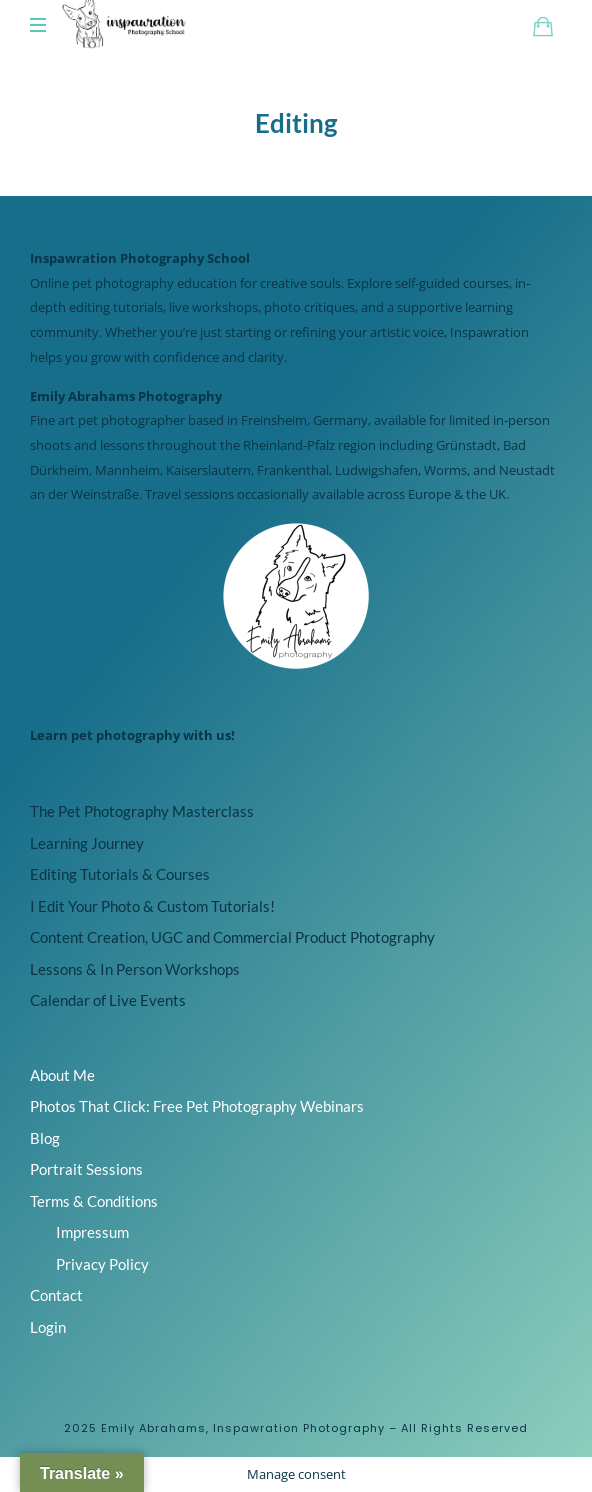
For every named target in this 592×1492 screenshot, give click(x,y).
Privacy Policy (102, 1264)
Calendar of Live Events (108, 1000)
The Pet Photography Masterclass (142, 811)
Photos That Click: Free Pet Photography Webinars (197, 1106)
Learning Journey (87, 843)
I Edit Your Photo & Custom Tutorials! (152, 906)
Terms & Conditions (94, 1201)
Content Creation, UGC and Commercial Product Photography (232, 937)
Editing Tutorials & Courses (120, 874)
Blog (45, 1138)
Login (48, 1327)
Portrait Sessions (86, 1169)
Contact (56, 1295)
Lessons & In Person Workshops (135, 969)
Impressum (92, 1232)
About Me (62, 1075)
